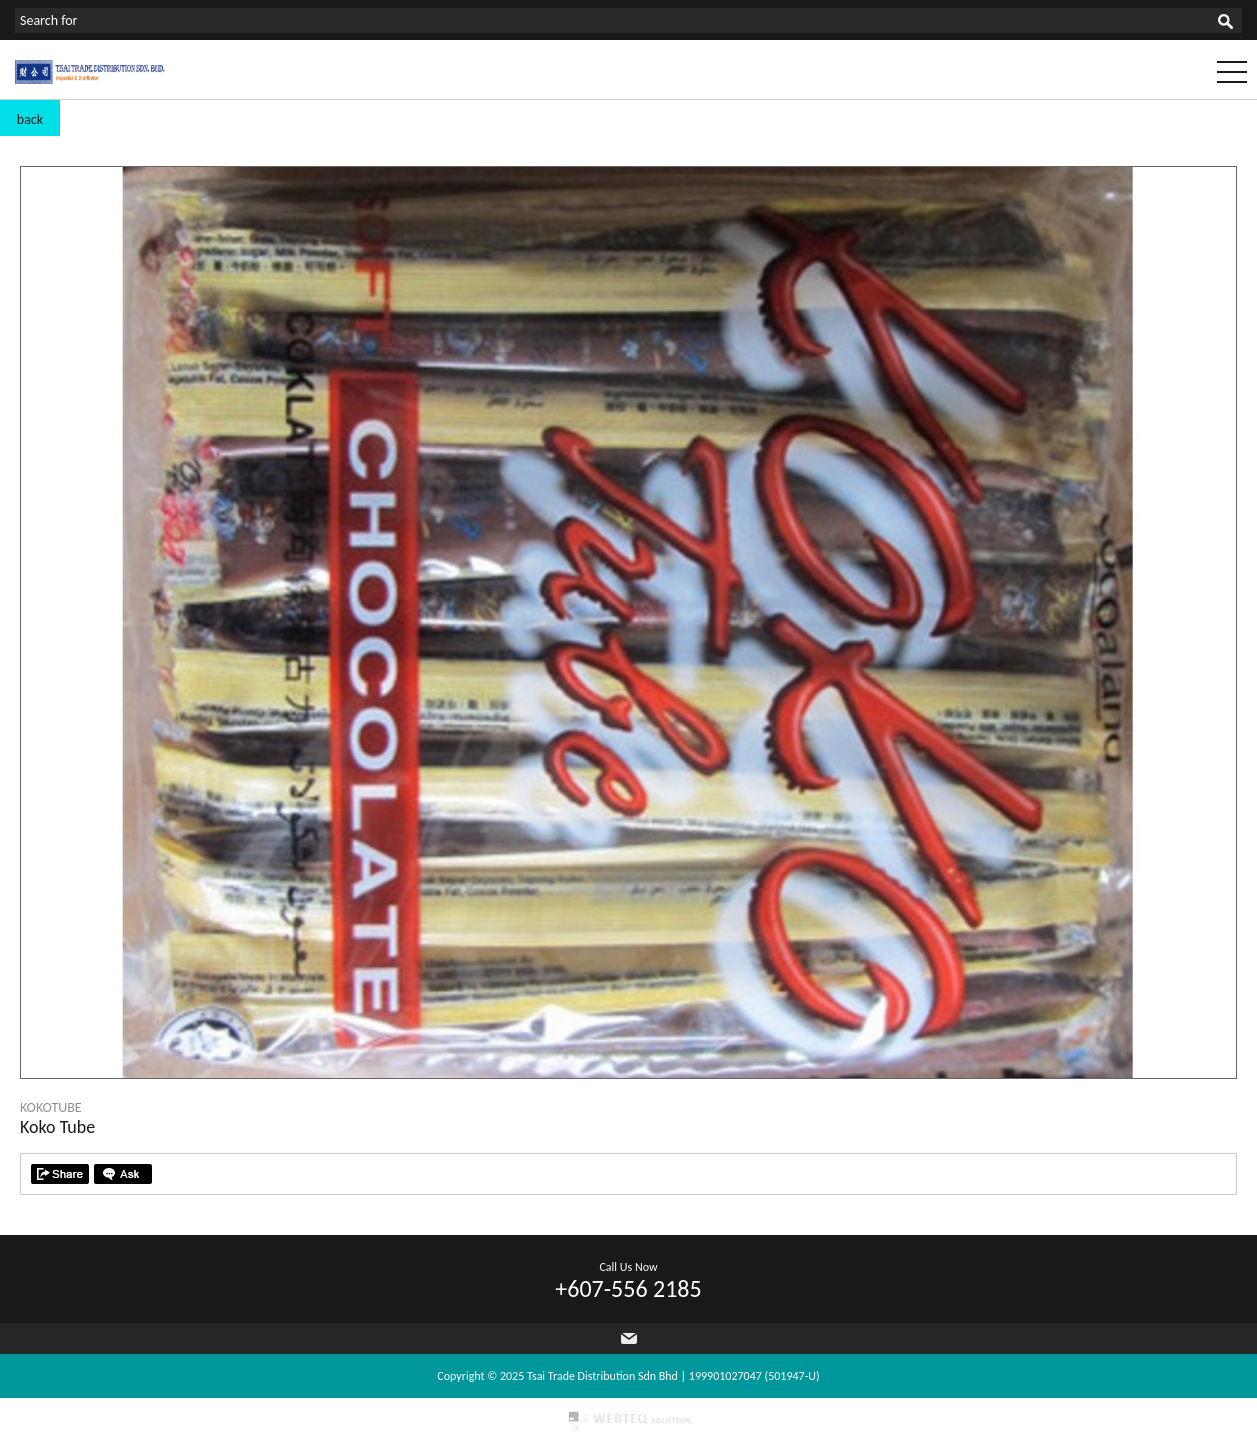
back (30, 119)
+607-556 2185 (628, 1288)
